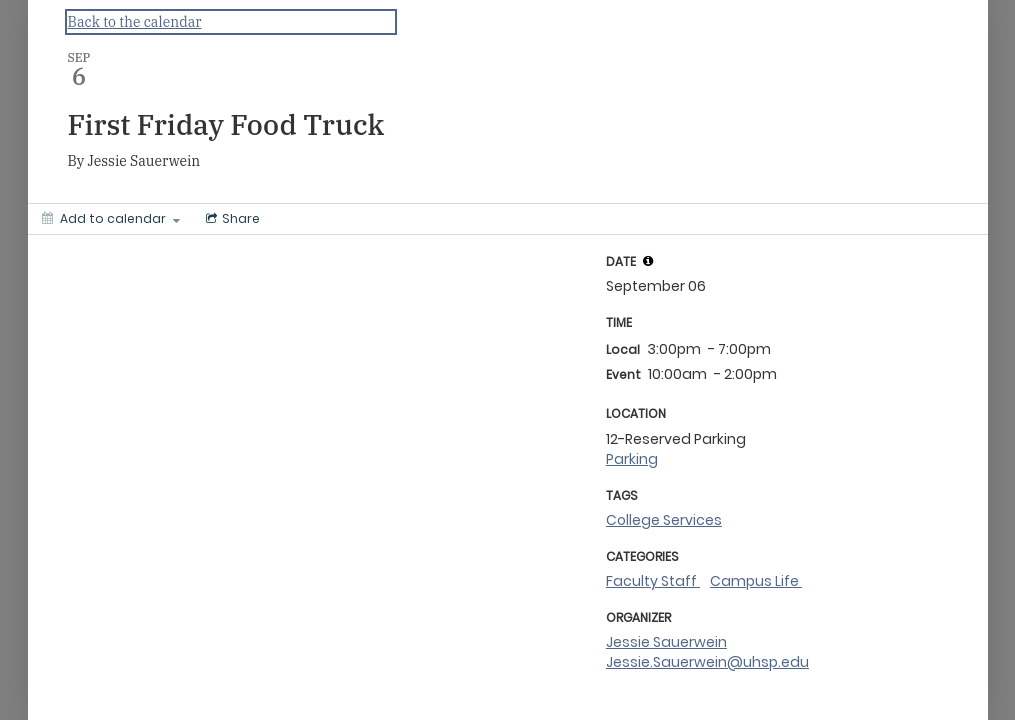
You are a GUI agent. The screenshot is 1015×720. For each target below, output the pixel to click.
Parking (632, 459)
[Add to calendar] (111, 219)
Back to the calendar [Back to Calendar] (135, 22)
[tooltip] (648, 261)
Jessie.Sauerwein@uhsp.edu (707, 662)
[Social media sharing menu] (231, 219)
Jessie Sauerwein (666, 642)
